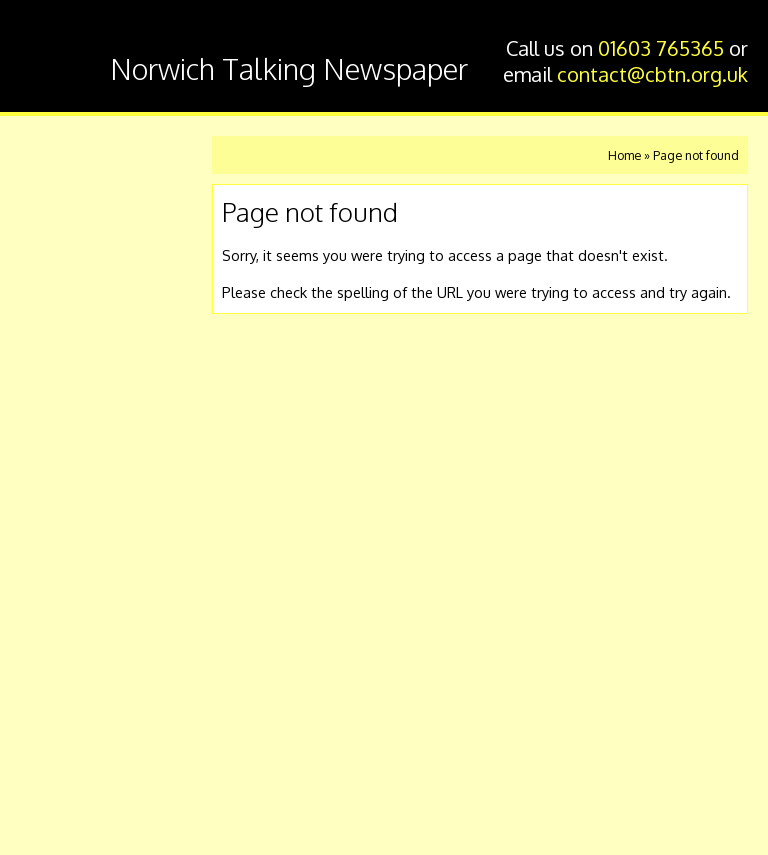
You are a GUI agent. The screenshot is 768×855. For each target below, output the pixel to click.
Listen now (79, 198)
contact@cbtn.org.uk (652, 74)
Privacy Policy (67, 803)
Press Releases (97, 534)
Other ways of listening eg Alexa (108, 356)
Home (59, 156)
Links (56, 492)
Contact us (80, 240)
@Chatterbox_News (86, 735)
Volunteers (81, 408)
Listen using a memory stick (91, 293)
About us (71, 450)
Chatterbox (58, 53)
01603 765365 (661, 48)
